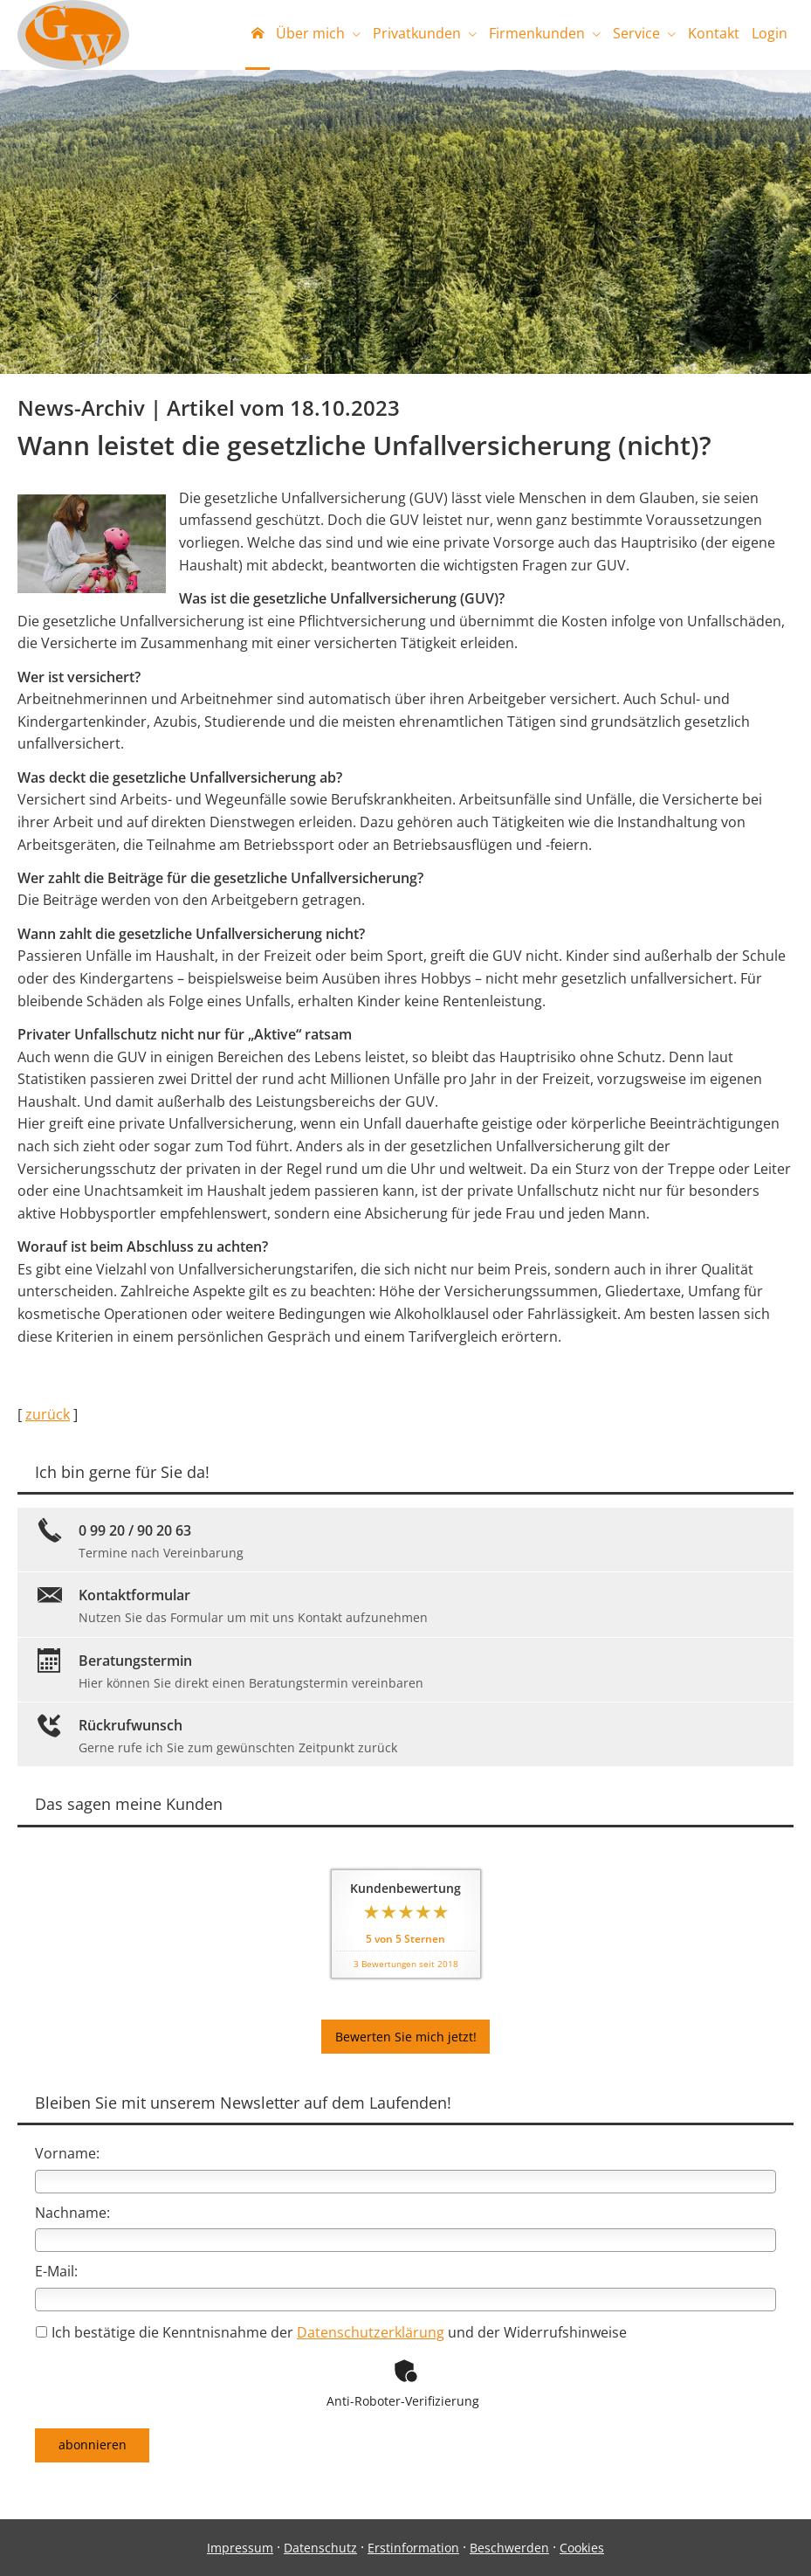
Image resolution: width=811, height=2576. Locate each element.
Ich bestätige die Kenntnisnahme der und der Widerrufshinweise (331, 2333)
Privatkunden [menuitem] (417, 33)
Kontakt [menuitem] (713, 33)
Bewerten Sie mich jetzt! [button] (406, 2037)
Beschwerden (509, 2547)
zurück (47, 1416)
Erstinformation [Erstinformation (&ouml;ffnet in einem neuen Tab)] (413, 2547)
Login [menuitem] (769, 33)
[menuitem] (257, 35)
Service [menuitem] (636, 33)
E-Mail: (56, 2272)
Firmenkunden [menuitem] (537, 33)
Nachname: (72, 2213)
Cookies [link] (582, 2547)
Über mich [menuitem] (310, 33)
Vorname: (67, 2154)
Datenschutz (320, 2547)
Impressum (240, 2547)
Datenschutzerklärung (370, 2333)
